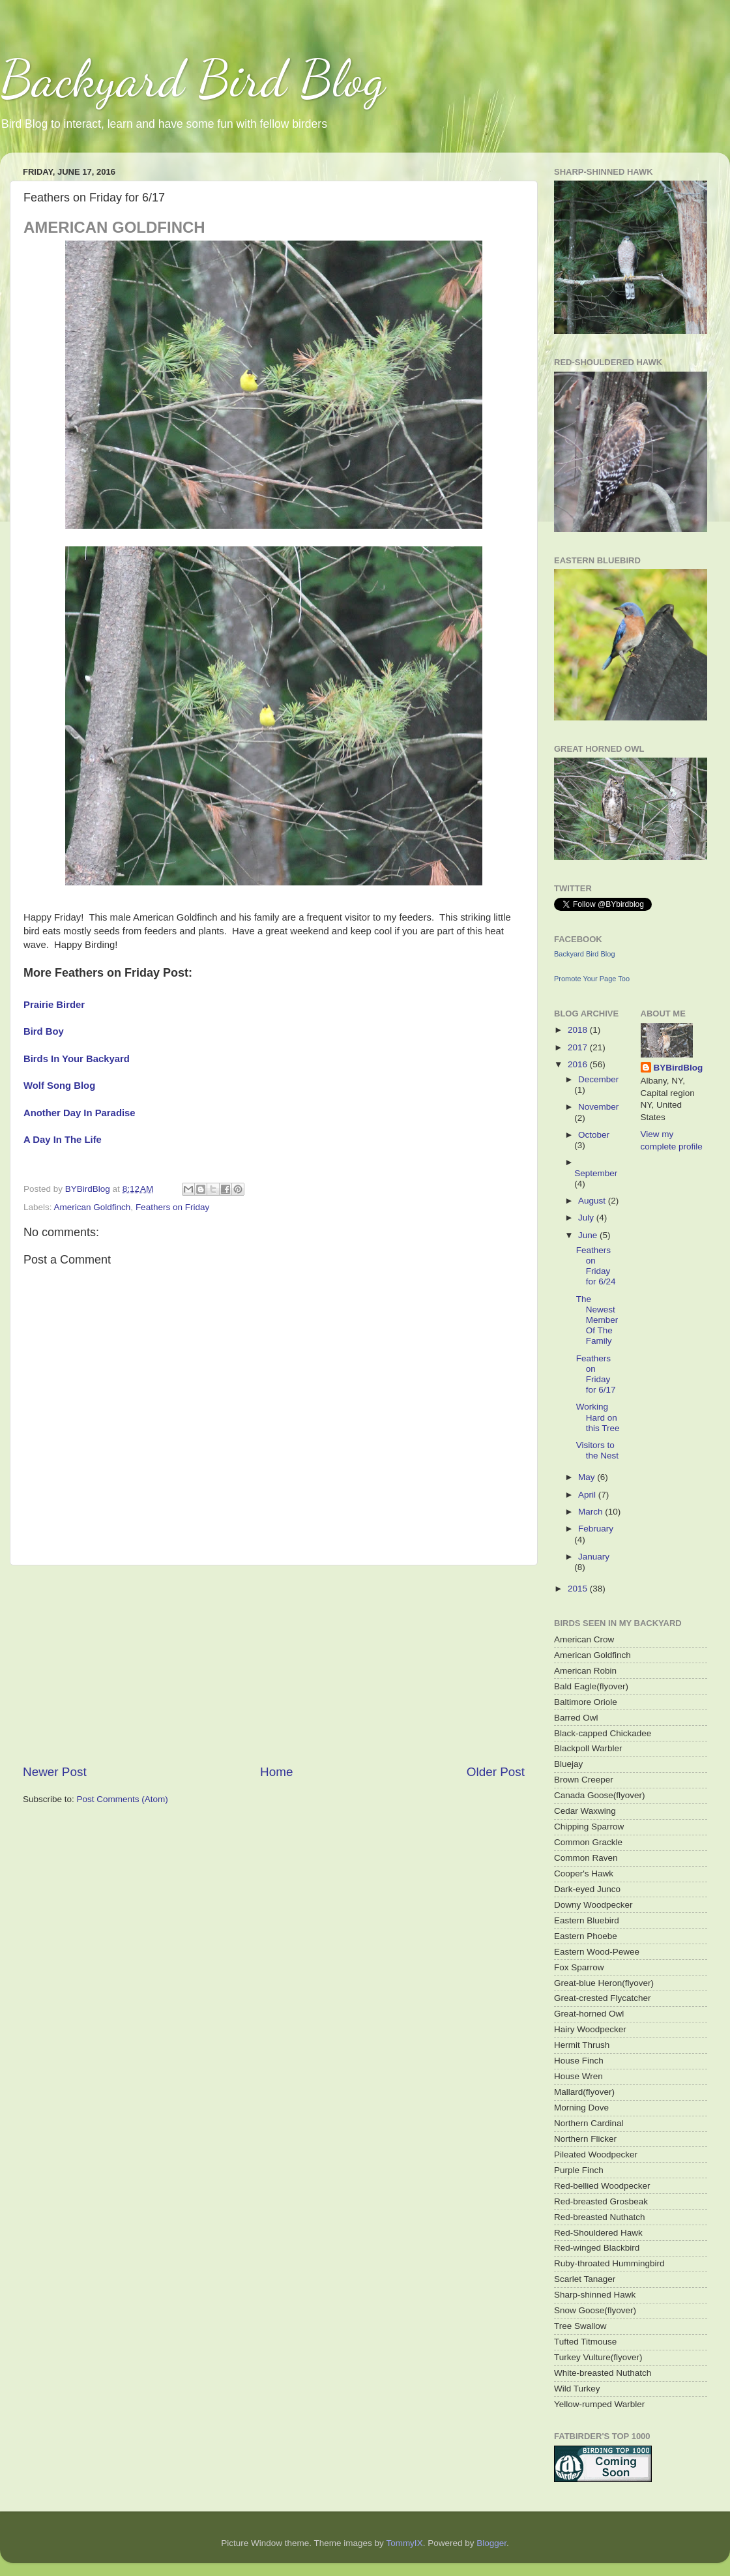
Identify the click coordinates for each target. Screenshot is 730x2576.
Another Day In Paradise (79, 1113)
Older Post (496, 1772)
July (587, 1217)
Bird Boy (43, 1031)
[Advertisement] (274, 1664)
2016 (579, 1064)
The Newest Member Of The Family (597, 1320)
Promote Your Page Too (592, 979)
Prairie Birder (54, 1004)
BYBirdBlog (678, 1068)
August (593, 1201)
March (591, 1512)
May (587, 1477)
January (593, 1557)
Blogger (491, 2543)
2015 (579, 1588)
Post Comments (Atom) (122, 1799)
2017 (579, 1047)
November (598, 1107)
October (593, 1135)
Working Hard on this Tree (598, 1417)
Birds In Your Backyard (76, 1059)
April (588, 1495)
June (589, 1235)
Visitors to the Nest (597, 1450)
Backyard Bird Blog (192, 78)
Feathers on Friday (172, 1207)
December (598, 1079)
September (595, 1173)
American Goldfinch (92, 1207)
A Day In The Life (62, 1139)
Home (276, 1772)
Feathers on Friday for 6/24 (596, 1266)
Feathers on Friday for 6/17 (596, 1374)
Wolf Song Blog (59, 1085)
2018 (579, 1030)
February (595, 1528)
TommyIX (404, 2543)
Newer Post (55, 1772)
